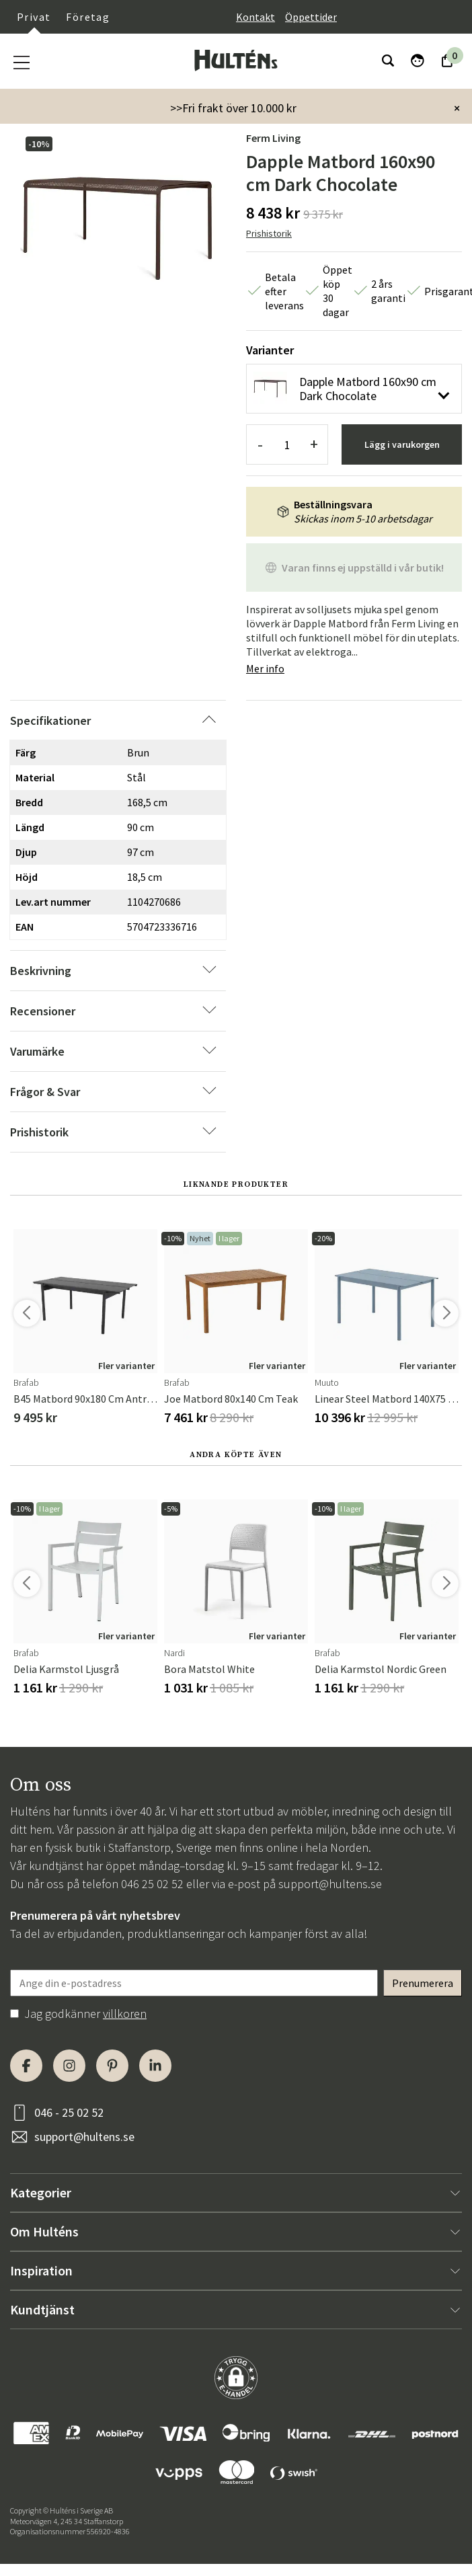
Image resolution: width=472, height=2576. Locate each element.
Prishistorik (269, 233)
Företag (88, 17)
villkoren (125, 2013)
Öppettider (311, 17)
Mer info (265, 668)
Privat (33, 17)
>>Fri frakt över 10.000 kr (233, 108)
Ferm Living (273, 138)
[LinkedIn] (155, 2066)
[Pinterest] (112, 2066)
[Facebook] (26, 2066)
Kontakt (255, 17)
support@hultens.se (330, 1883)
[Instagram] (69, 2066)
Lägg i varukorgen (402, 444)
